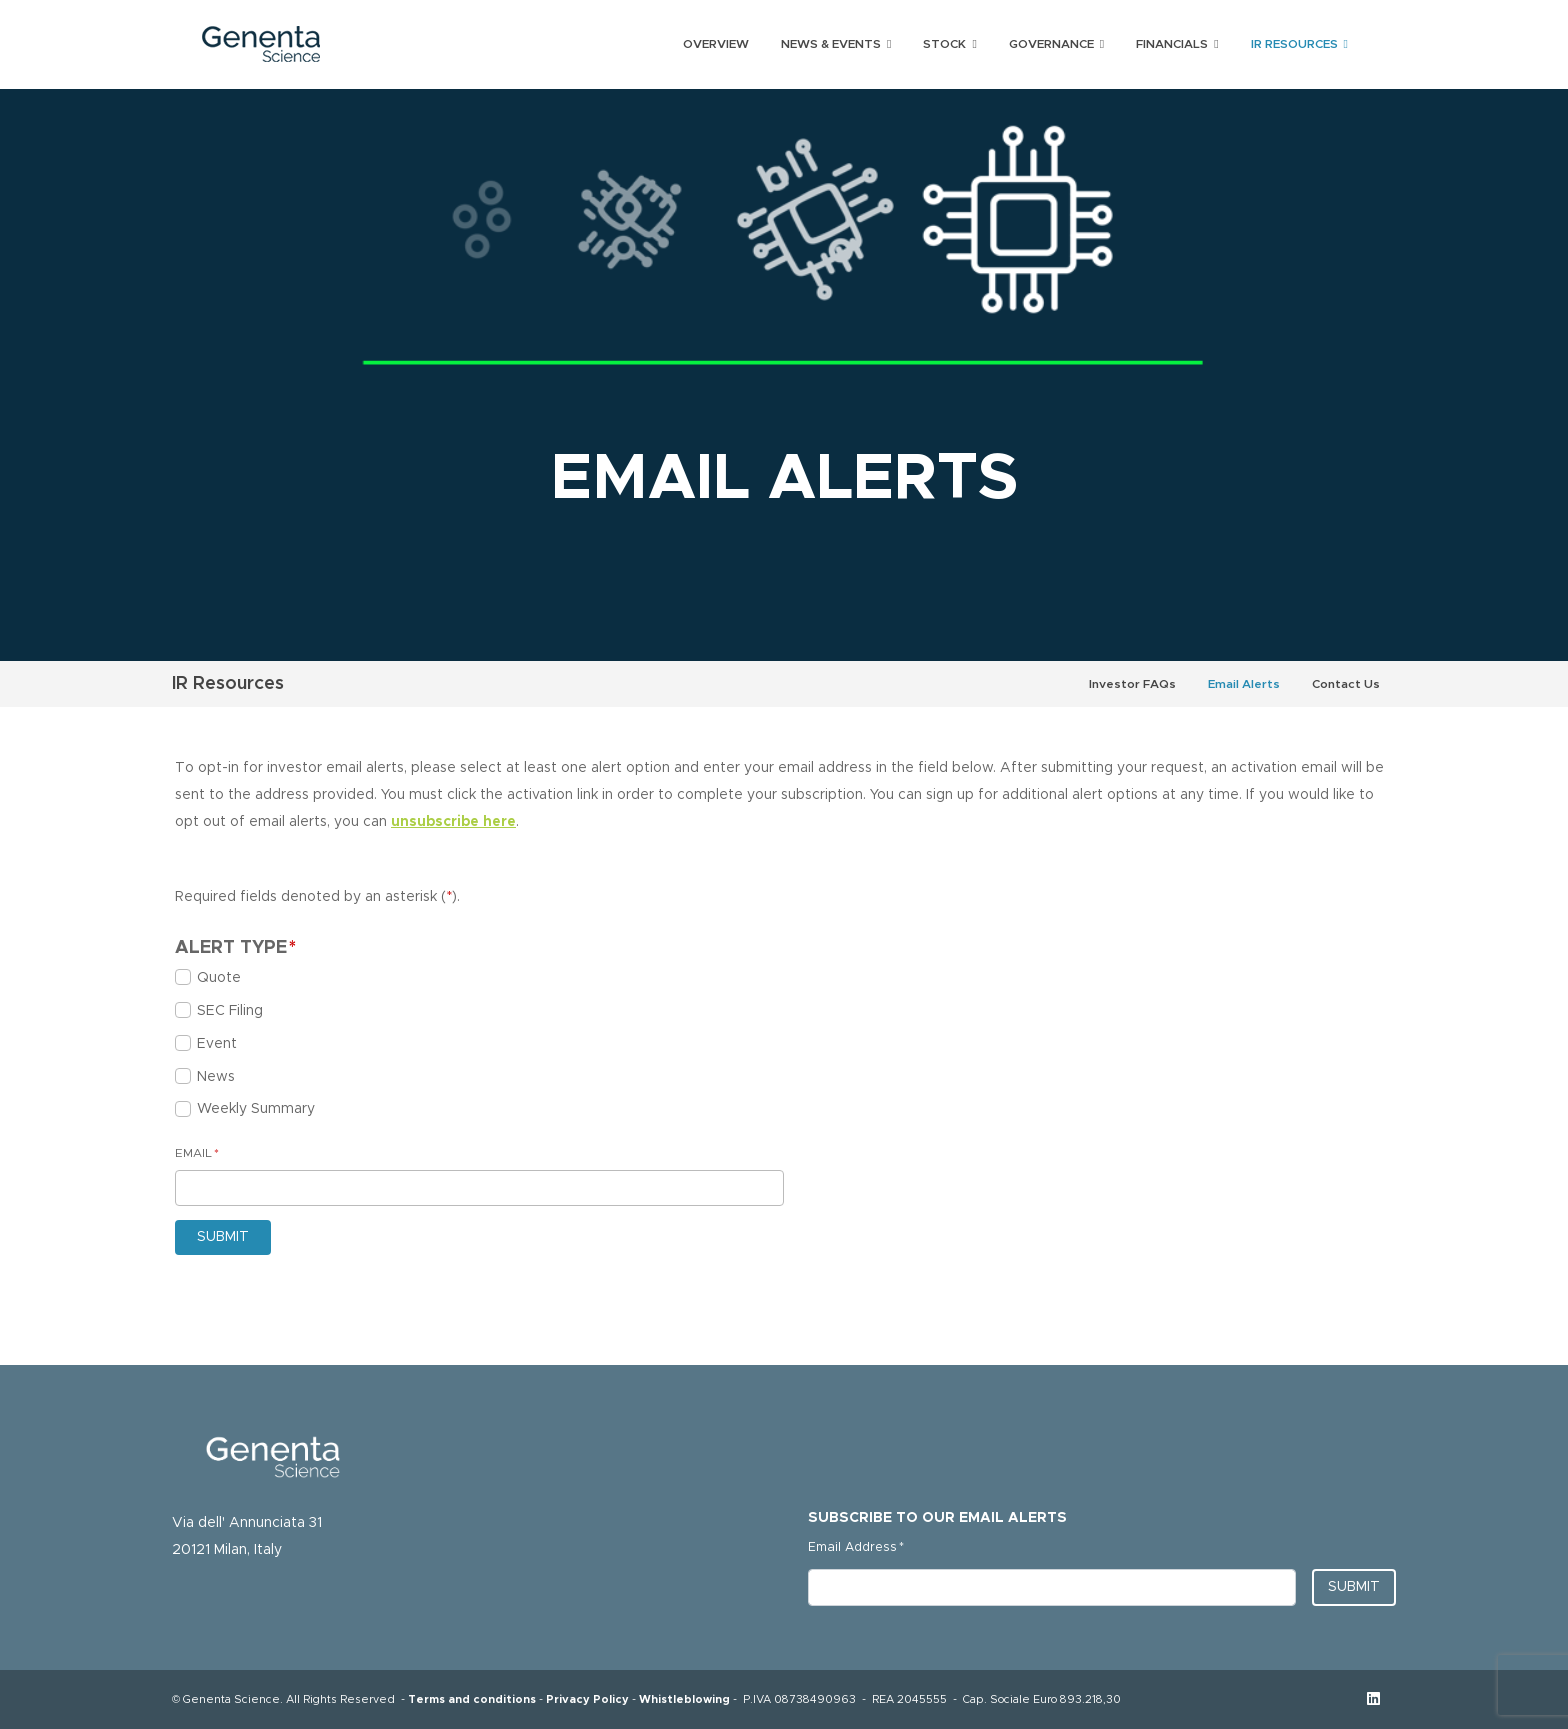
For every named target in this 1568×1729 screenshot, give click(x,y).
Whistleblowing (684, 1699)
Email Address (856, 1544)
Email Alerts (1244, 684)
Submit (1354, 1587)
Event (217, 1044)
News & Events (831, 44)
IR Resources (1294, 44)
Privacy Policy (587, 1699)
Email (197, 1149)
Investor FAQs (1132, 684)
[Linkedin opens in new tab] (1373, 1699)
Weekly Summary (256, 1109)
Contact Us (1346, 684)
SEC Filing (230, 1011)
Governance (1051, 44)
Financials (1172, 44)
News (216, 1077)
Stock (944, 44)
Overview (716, 44)
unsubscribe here (453, 822)
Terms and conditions (472, 1699)
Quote (219, 978)
